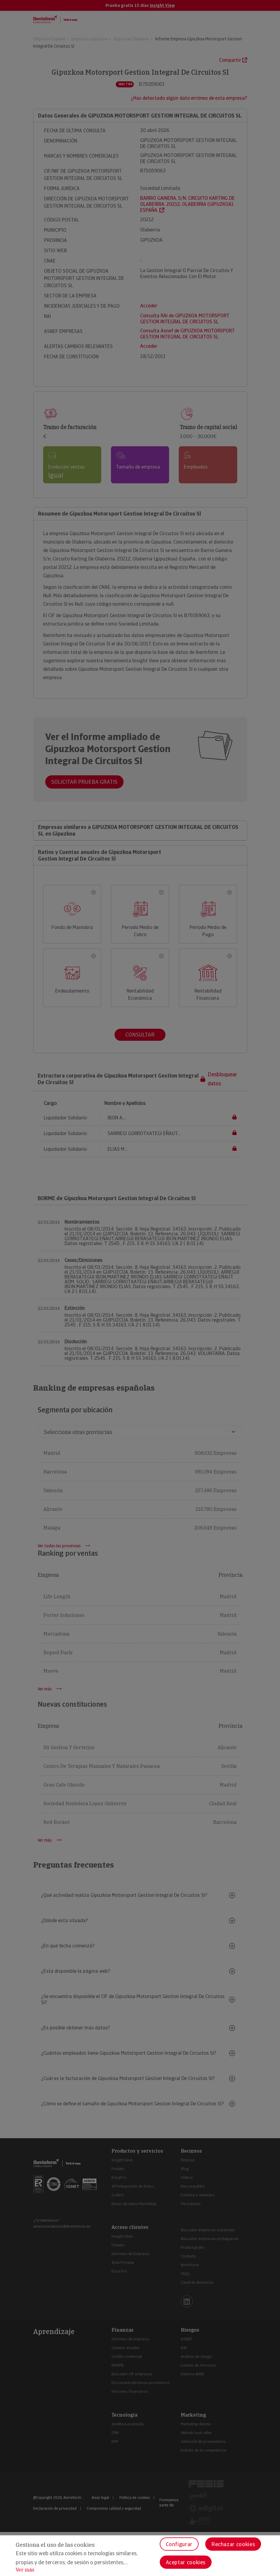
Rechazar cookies (233, 2544)
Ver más (25, 2570)
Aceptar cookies (186, 2562)
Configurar (179, 2544)
